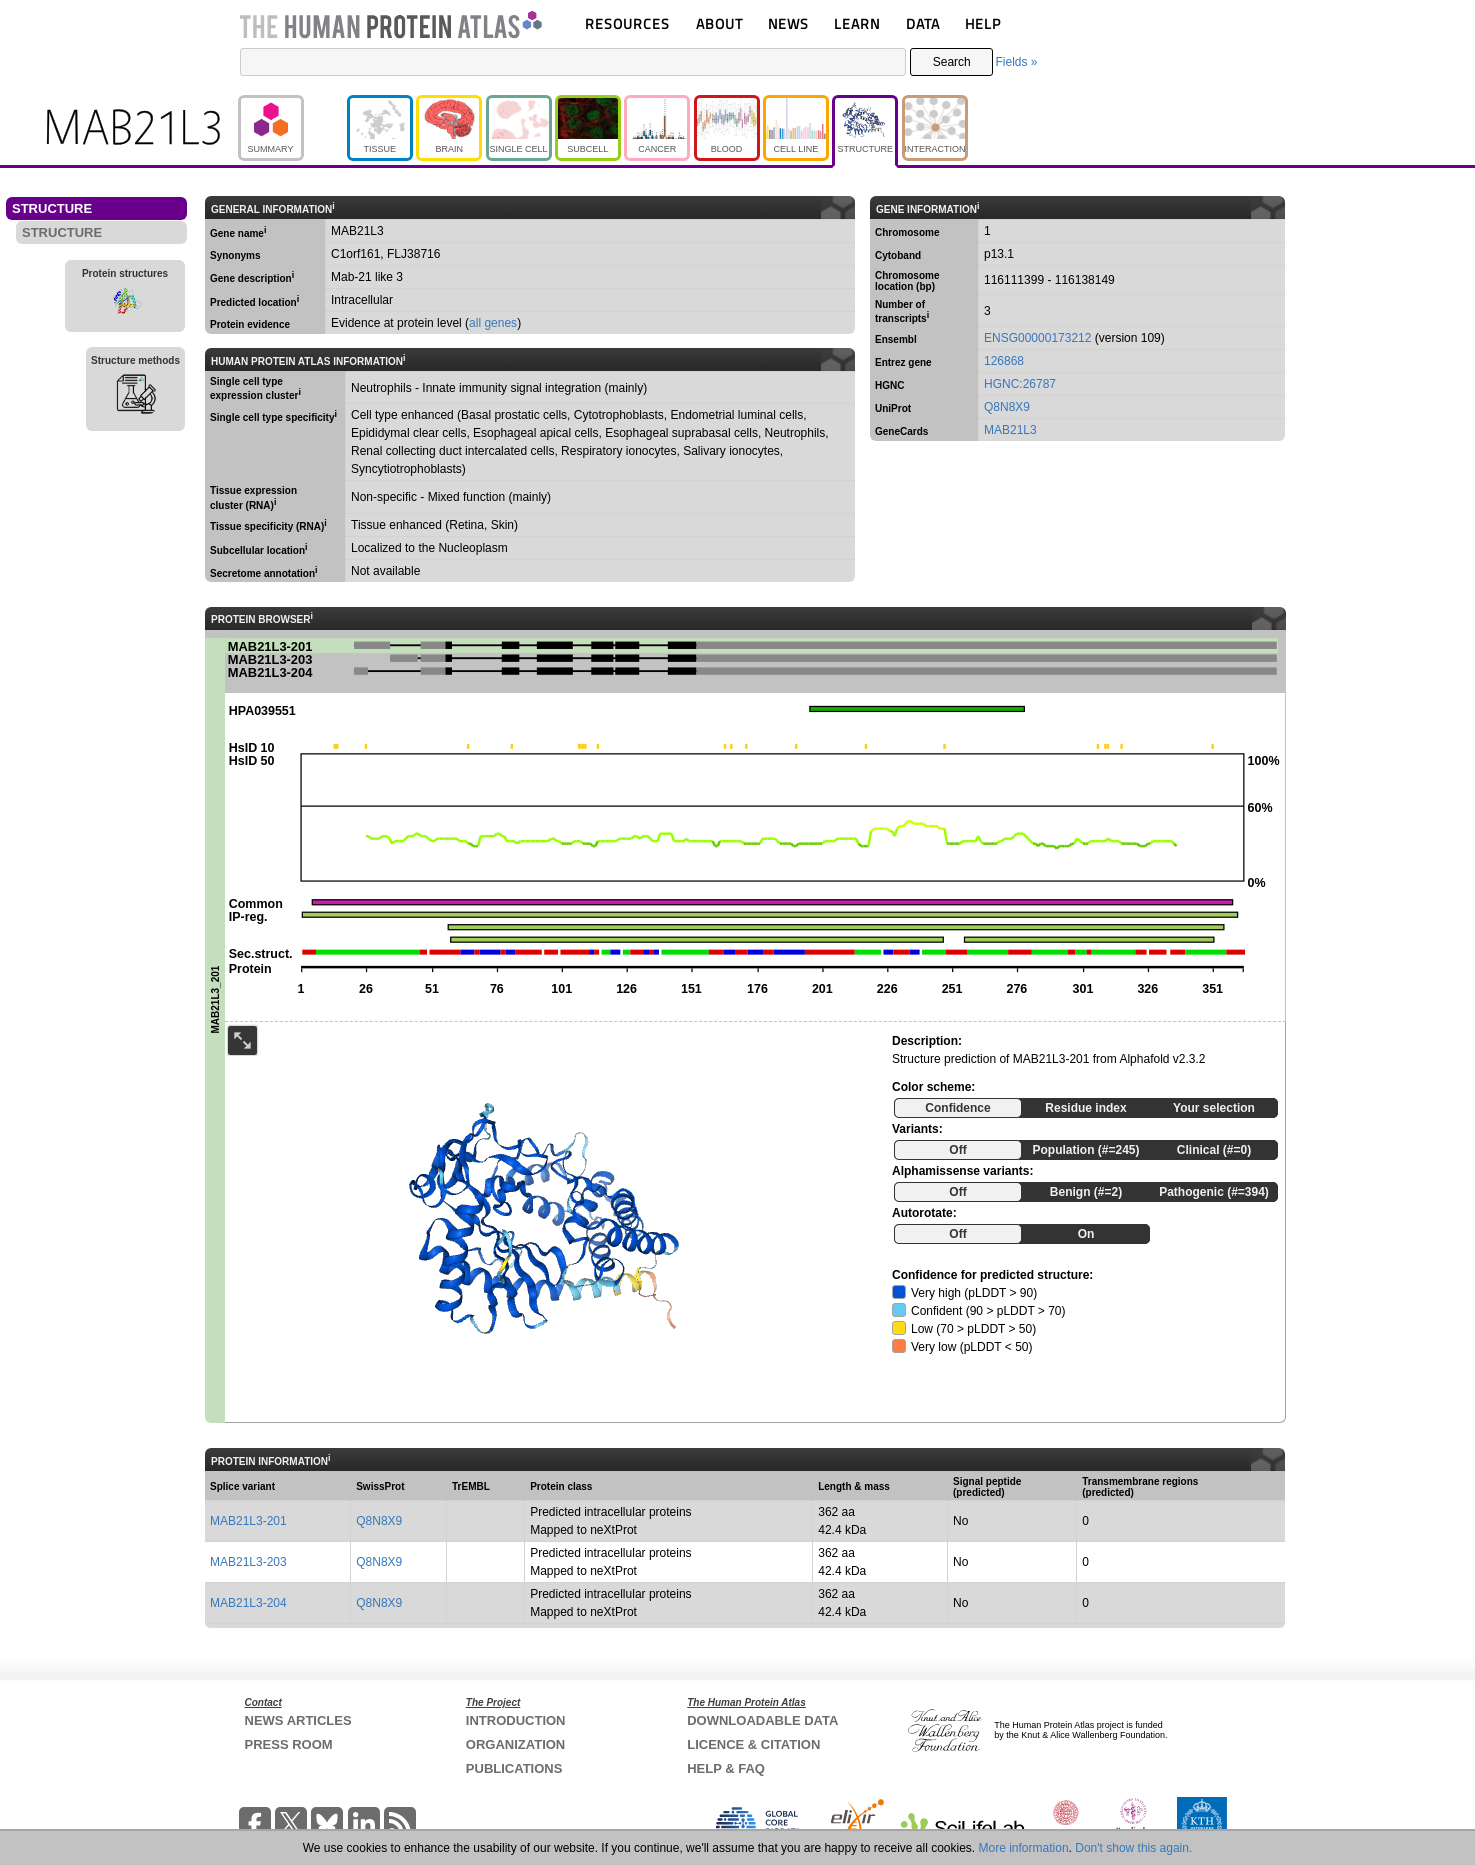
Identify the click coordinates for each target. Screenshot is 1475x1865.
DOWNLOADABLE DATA (762, 1720)
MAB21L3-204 (248, 1603)
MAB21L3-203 (248, 1562)
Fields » (1016, 62)
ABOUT (719, 23)
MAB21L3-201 (248, 1521)
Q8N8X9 (1007, 407)
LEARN (857, 23)
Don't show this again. (1133, 1848)
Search (952, 62)
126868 (1004, 361)
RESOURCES (627, 23)
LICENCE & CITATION (753, 1744)
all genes (493, 323)
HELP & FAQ (726, 1768)
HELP (983, 23)
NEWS (788, 23)
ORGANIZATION (515, 1744)
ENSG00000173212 (1037, 338)
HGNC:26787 (1020, 384)
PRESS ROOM (289, 1744)
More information (1024, 1848)
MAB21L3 (1010, 430)
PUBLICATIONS (514, 1768)
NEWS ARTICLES (298, 1720)
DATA (923, 23)
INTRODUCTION (516, 1720)
